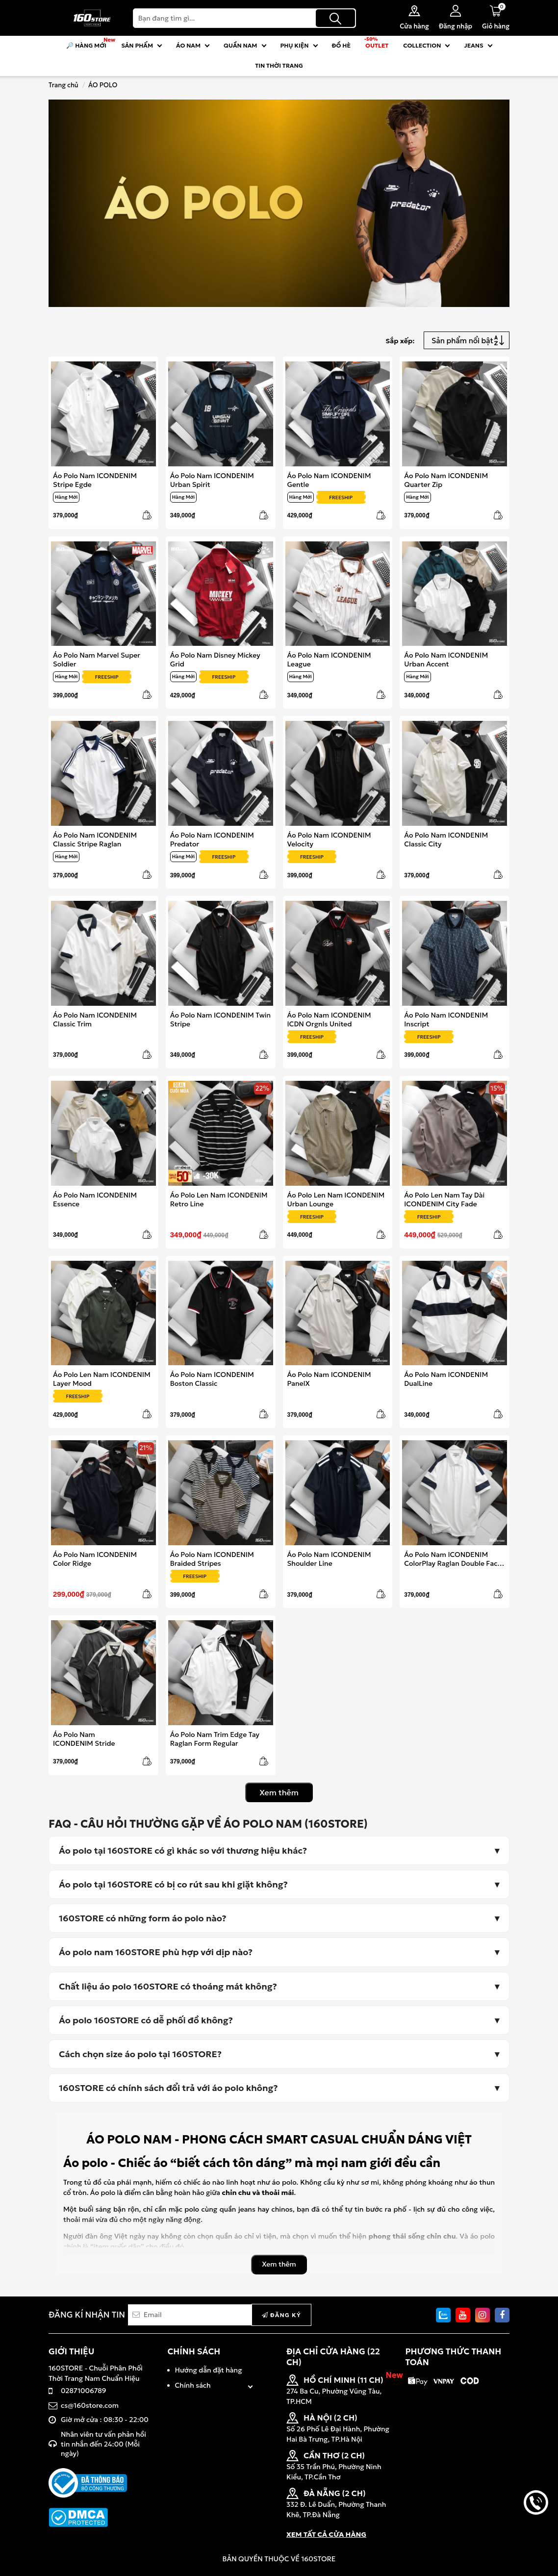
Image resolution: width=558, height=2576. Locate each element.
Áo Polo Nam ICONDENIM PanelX (329, 1378)
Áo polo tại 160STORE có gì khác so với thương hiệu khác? (183, 1850)
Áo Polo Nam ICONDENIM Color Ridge (95, 1558)
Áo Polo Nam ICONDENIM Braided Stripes (212, 1558)
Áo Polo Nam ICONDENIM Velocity (329, 839)
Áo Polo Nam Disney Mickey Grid (215, 659)
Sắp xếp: (399, 340)
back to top (536, 2536)
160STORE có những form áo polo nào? (143, 1918)
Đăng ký (281, 2315)
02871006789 (83, 2390)
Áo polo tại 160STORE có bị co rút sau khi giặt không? (173, 1884)
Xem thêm (279, 1792)
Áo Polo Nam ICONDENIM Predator (212, 839)
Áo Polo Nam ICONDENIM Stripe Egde (95, 479)
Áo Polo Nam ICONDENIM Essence (95, 1199)
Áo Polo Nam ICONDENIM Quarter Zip (446, 479)
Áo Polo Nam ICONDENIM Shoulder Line (329, 1558)
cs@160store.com (90, 2405)
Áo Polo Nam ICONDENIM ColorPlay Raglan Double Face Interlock (452, 1558)
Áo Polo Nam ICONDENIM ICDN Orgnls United (329, 1019)
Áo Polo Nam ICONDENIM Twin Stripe (220, 1019)
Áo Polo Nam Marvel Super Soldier (96, 659)
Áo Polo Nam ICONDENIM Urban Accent (446, 659)
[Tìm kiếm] (335, 18)
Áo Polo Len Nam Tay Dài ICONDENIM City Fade (444, 1199)
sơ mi (369, 2182)
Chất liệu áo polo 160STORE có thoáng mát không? (168, 1986)
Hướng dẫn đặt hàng (208, 2370)
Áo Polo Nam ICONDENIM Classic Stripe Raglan (95, 839)
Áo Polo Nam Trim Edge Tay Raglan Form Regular (214, 1738)
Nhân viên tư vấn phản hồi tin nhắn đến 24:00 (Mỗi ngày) (103, 2444)
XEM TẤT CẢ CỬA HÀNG (326, 2534)
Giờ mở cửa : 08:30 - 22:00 (105, 2419)
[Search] (244, 18)
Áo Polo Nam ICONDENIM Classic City (446, 839)
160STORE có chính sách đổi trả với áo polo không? (168, 2087)
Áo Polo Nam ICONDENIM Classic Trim (95, 1019)
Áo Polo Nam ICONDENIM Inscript (446, 1019)
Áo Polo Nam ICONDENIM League (329, 659)
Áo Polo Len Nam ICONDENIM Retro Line (219, 1199)
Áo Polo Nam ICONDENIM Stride (84, 1738)
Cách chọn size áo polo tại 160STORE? (140, 2054)
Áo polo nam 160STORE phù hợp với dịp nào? (156, 1952)
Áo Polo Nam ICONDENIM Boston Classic (212, 1378)
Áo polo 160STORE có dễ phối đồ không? (146, 2020)
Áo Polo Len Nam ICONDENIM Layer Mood (102, 1378)
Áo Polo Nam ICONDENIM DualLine (446, 1378)
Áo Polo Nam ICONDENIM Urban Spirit (212, 479)
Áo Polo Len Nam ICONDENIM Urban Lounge (336, 1199)
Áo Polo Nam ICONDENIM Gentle (329, 479)
